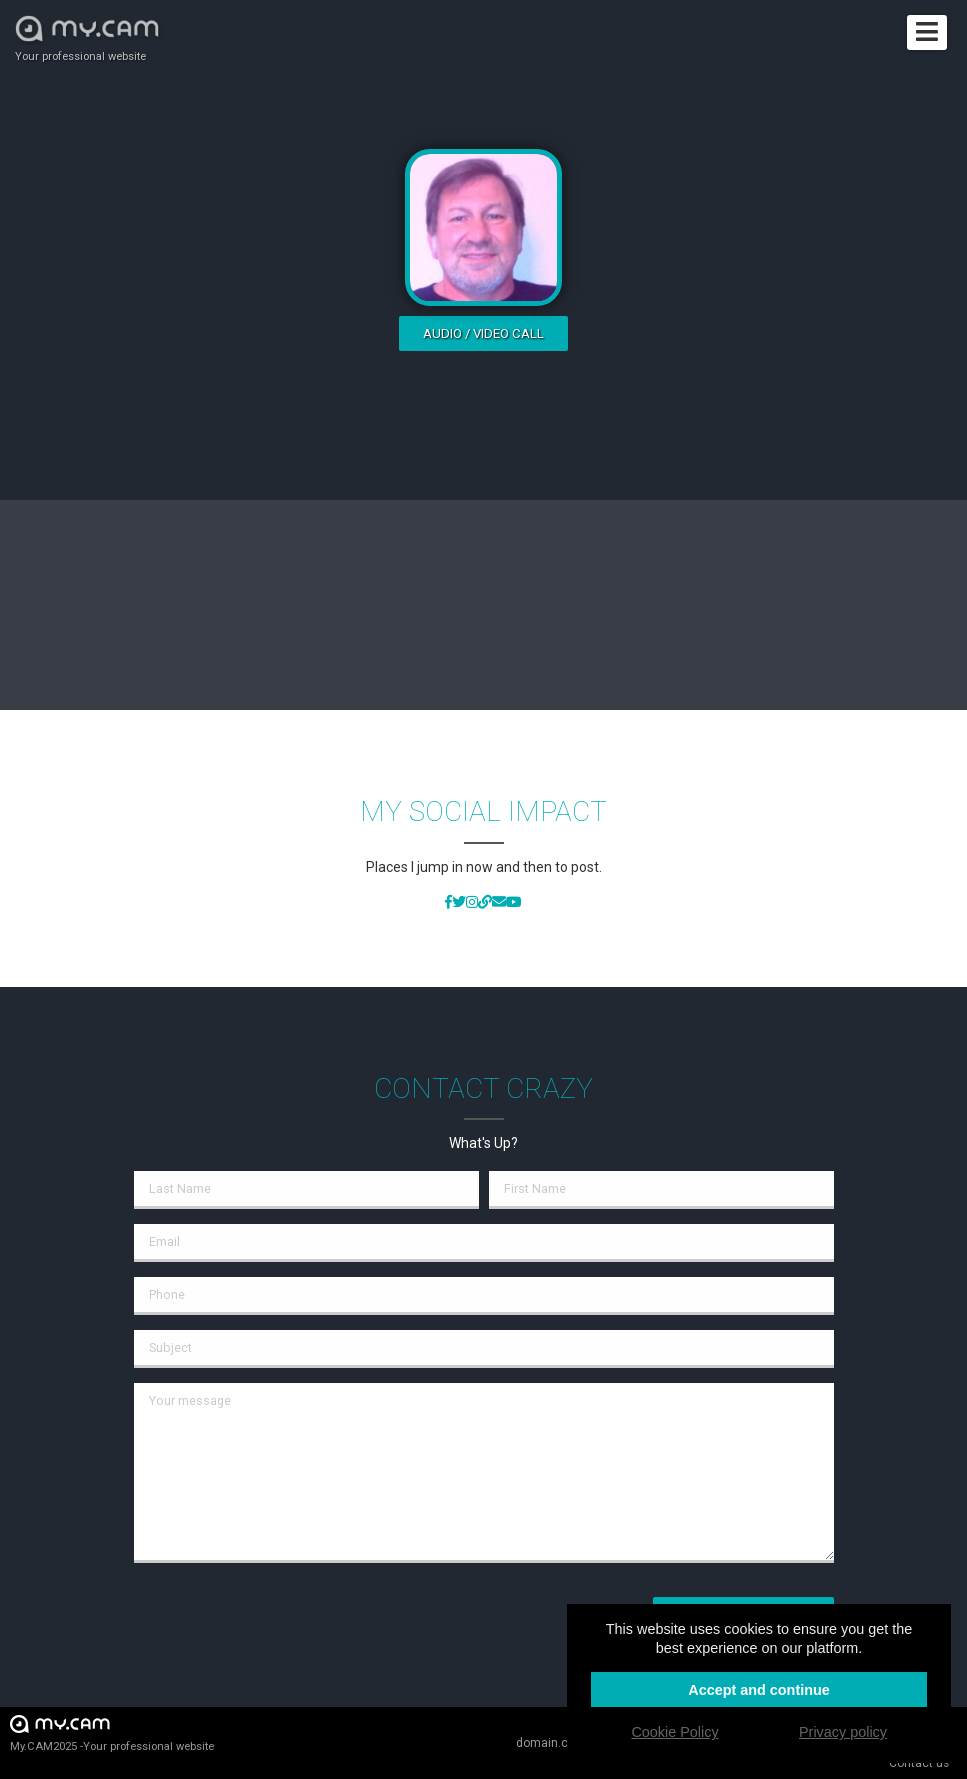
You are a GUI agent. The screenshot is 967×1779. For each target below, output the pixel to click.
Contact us (919, 1763)
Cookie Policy (674, 1732)
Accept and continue (759, 1690)
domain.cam (551, 1743)
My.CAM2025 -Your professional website (112, 1732)
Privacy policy (843, 1732)
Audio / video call (483, 333)
